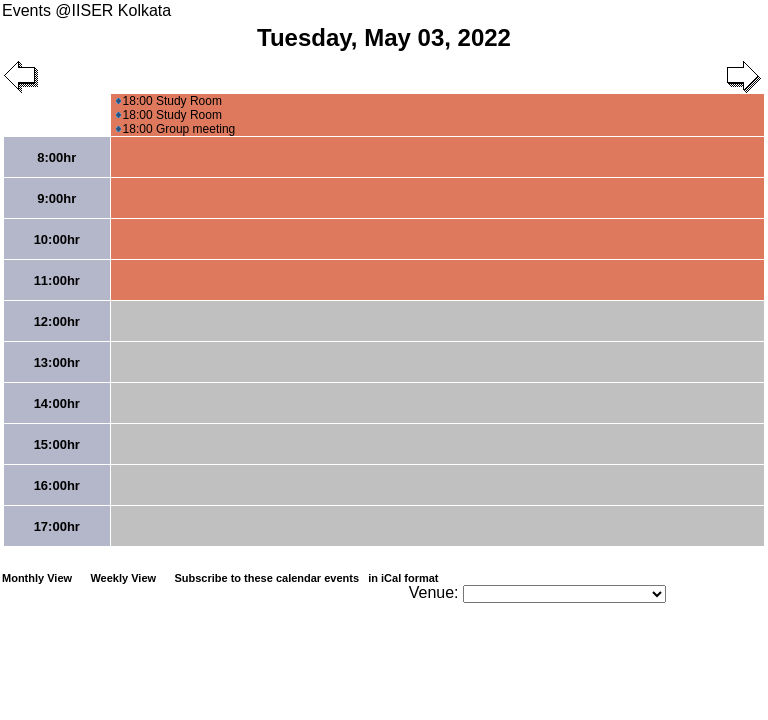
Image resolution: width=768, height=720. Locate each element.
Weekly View (123, 578)
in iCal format (403, 578)
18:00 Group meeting (176, 129)
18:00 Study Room (169, 101)
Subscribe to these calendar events (307, 578)
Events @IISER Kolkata (86, 10)
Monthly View (37, 578)
